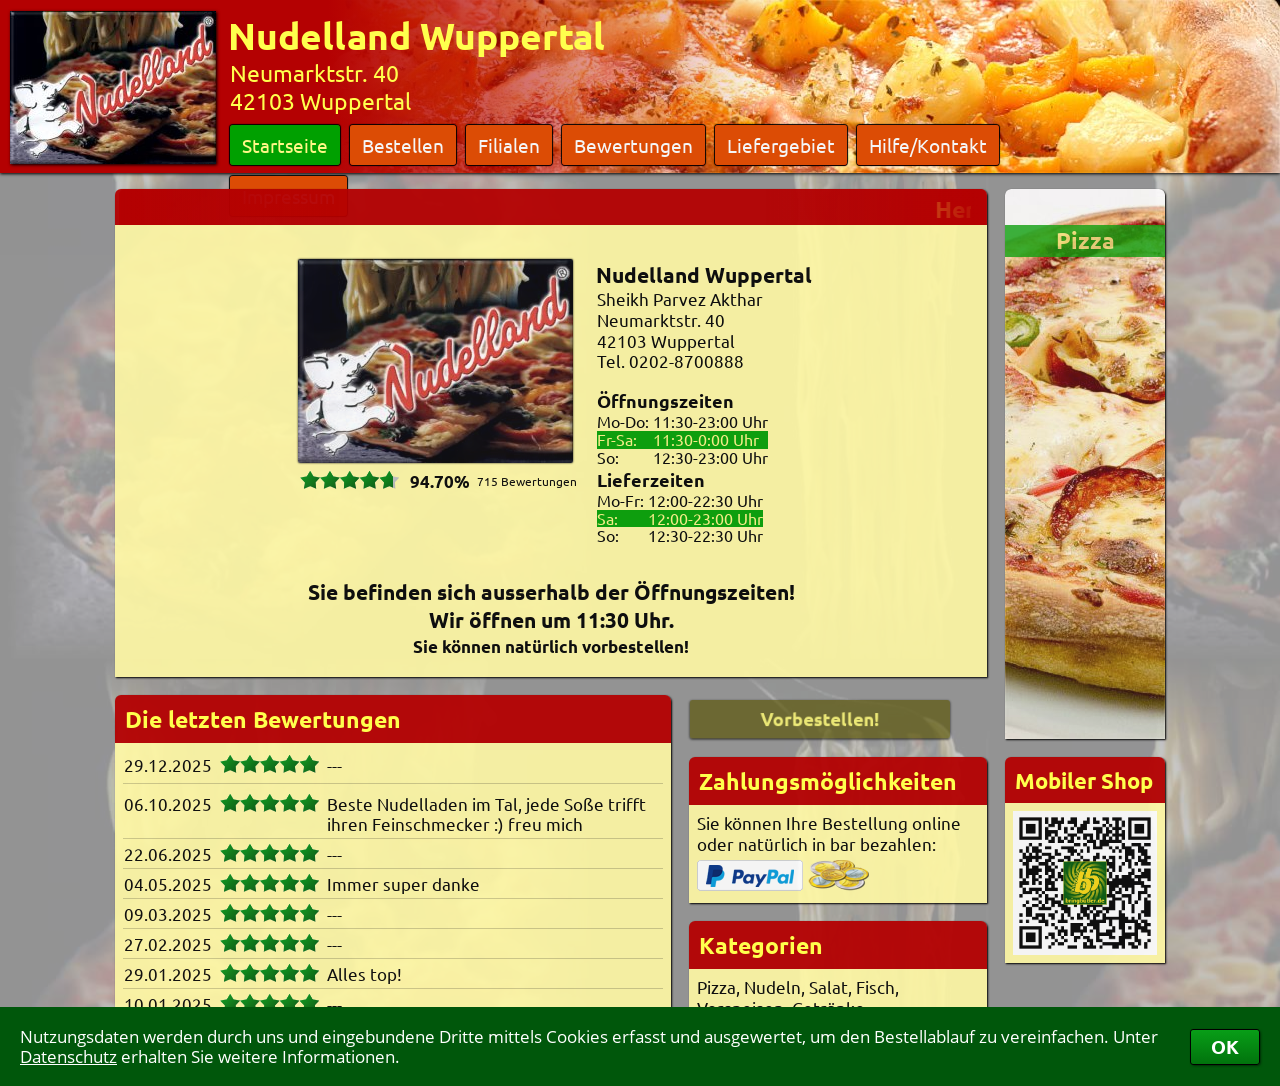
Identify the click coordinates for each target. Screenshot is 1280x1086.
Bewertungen (633, 145)
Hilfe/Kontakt (928, 145)
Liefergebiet (781, 145)
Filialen (509, 145)
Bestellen (403, 145)
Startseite (285, 145)
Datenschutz (68, 1056)
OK (1225, 1046)
